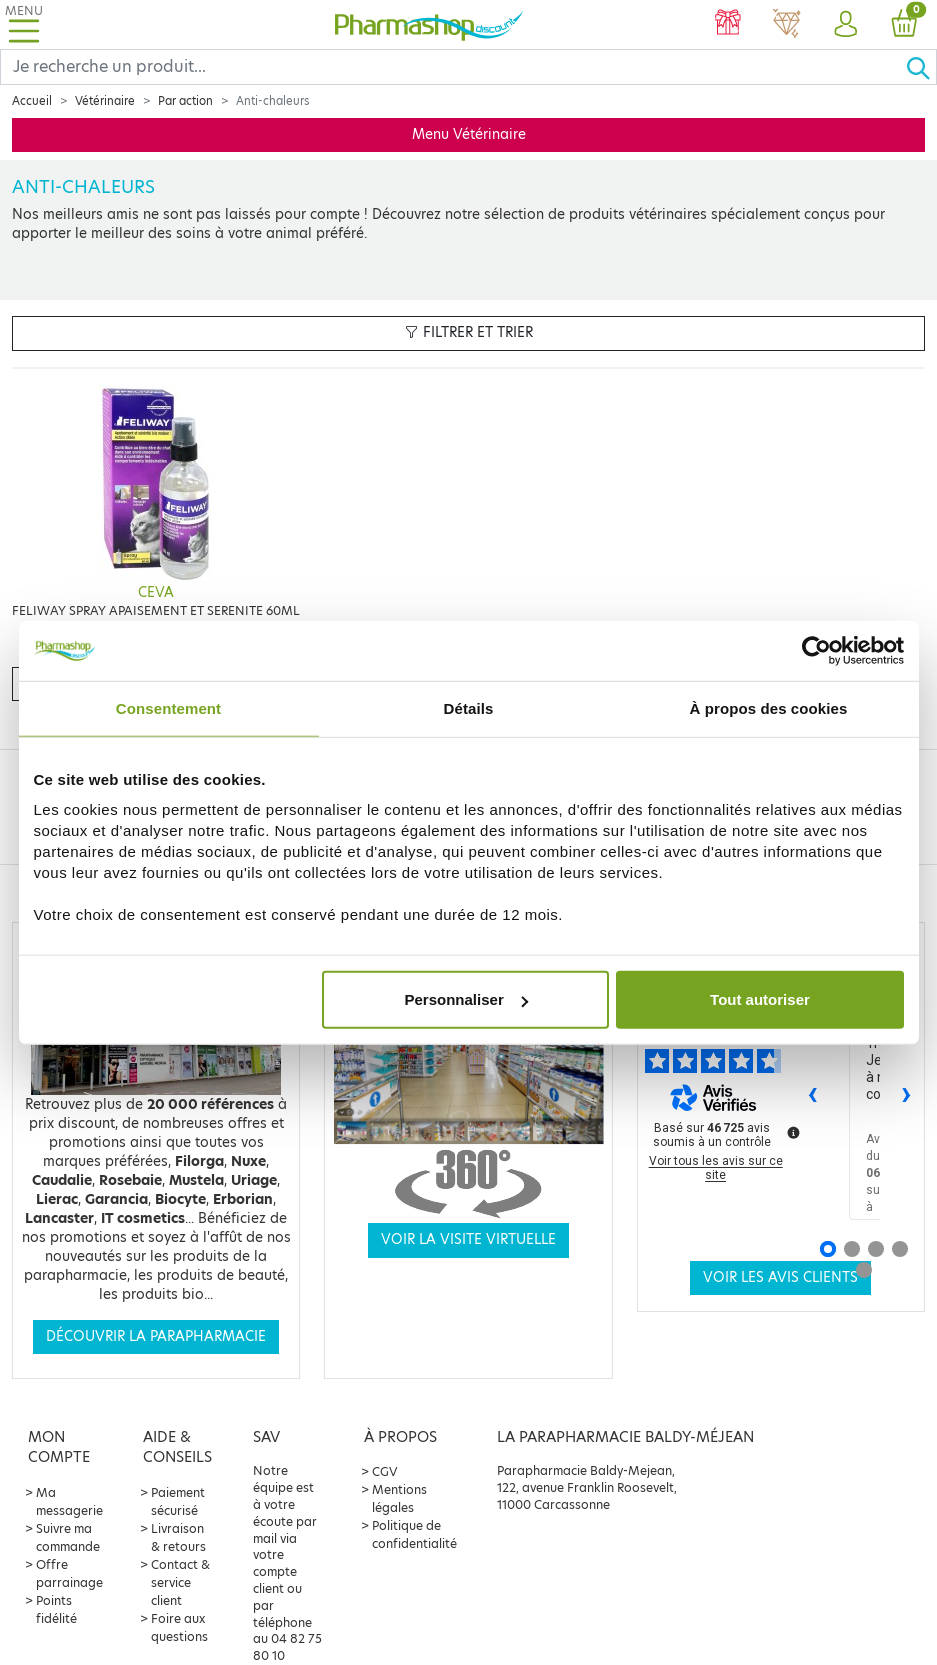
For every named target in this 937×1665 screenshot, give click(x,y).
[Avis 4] (900, 1249)
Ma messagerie (69, 1501)
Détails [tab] (469, 707)
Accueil (32, 101)
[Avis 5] (864, 1270)
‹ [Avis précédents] (812, 1092)
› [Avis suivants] (906, 1092)
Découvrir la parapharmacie (156, 1336)
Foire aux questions (179, 1627)
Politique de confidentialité (414, 1534)
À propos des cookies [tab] (769, 707)
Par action (185, 101)
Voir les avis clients (780, 1277)
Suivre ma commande (68, 1537)
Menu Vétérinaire (469, 134)
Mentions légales (399, 1498)
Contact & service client (180, 1582)
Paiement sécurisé (178, 1501)
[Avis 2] (852, 1249)
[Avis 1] (828, 1249)
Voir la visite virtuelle (468, 1239)
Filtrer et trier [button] (469, 332)
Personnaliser (466, 999)
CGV (385, 1471)
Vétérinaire (105, 101)
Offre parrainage (69, 1573)
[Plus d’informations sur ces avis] (792, 1131)
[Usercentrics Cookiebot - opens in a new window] (816, 650)
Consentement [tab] (168, 707)
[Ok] (921, 67)
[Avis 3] (876, 1249)
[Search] (453, 67)
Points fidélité (56, 1609)
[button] (845, 25)
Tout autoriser (760, 999)
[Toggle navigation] (24, 24)
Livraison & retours (178, 1537)
